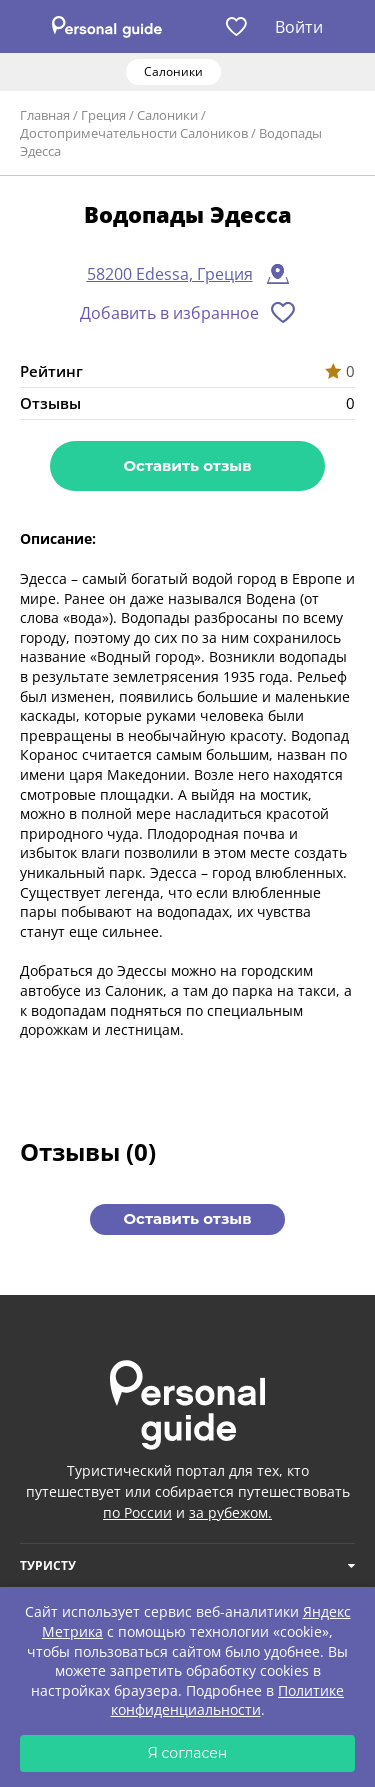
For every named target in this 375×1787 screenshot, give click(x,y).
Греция (103, 115)
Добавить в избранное (169, 313)
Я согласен (188, 1753)
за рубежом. (230, 1512)
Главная (45, 115)
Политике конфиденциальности (228, 1700)
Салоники (167, 115)
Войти (299, 27)
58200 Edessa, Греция (170, 274)
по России (137, 1512)
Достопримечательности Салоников (134, 133)
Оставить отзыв (187, 465)
